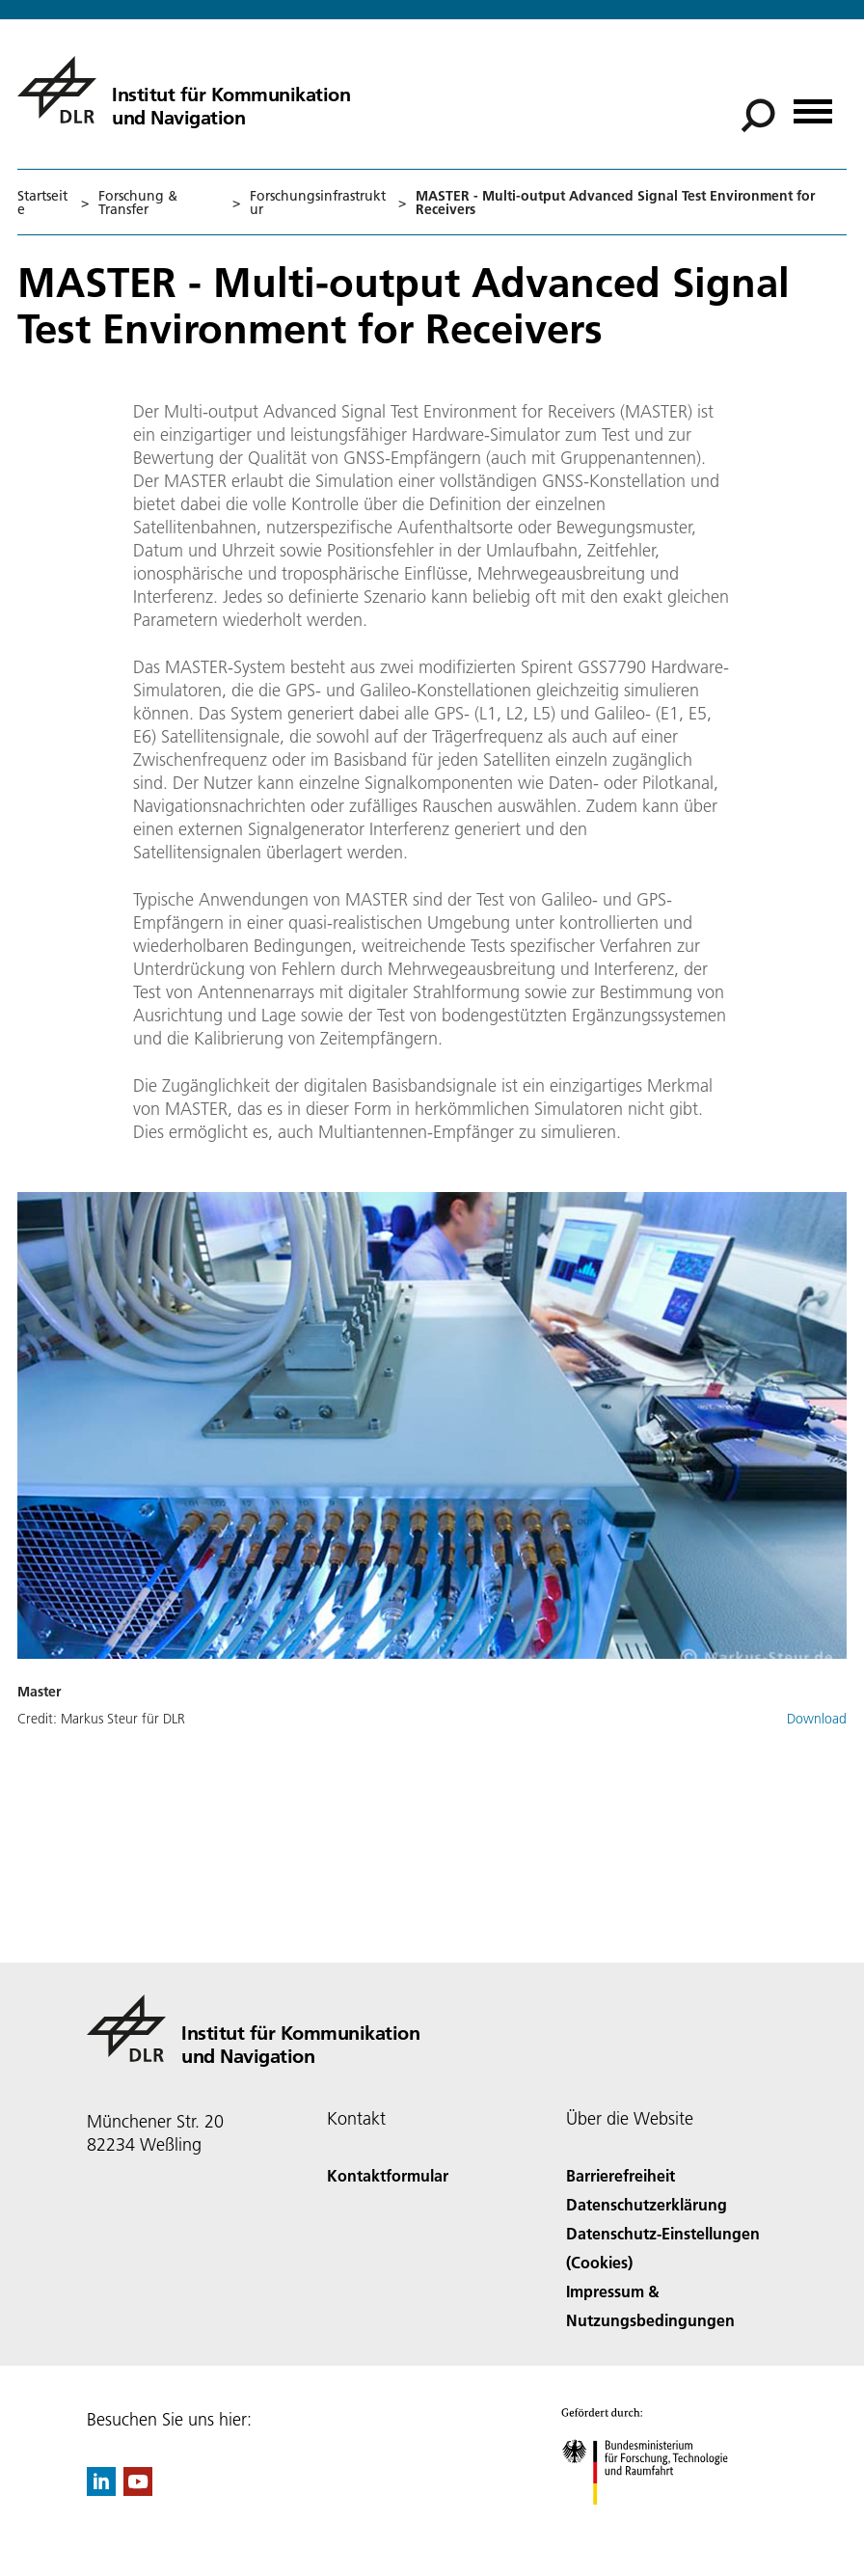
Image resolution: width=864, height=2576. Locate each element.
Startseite (42, 202)
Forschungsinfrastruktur (318, 202)
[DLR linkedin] (101, 2490)
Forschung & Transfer (137, 202)
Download (817, 1718)
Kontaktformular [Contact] (387, 2175)
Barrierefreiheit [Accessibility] (620, 2175)
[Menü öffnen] (813, 104)
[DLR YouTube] (137, 2490)
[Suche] (758, 115)
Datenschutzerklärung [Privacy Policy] (646, 2204)
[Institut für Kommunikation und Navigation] (183, 89)
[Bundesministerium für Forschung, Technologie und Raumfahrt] (655, 2521)
